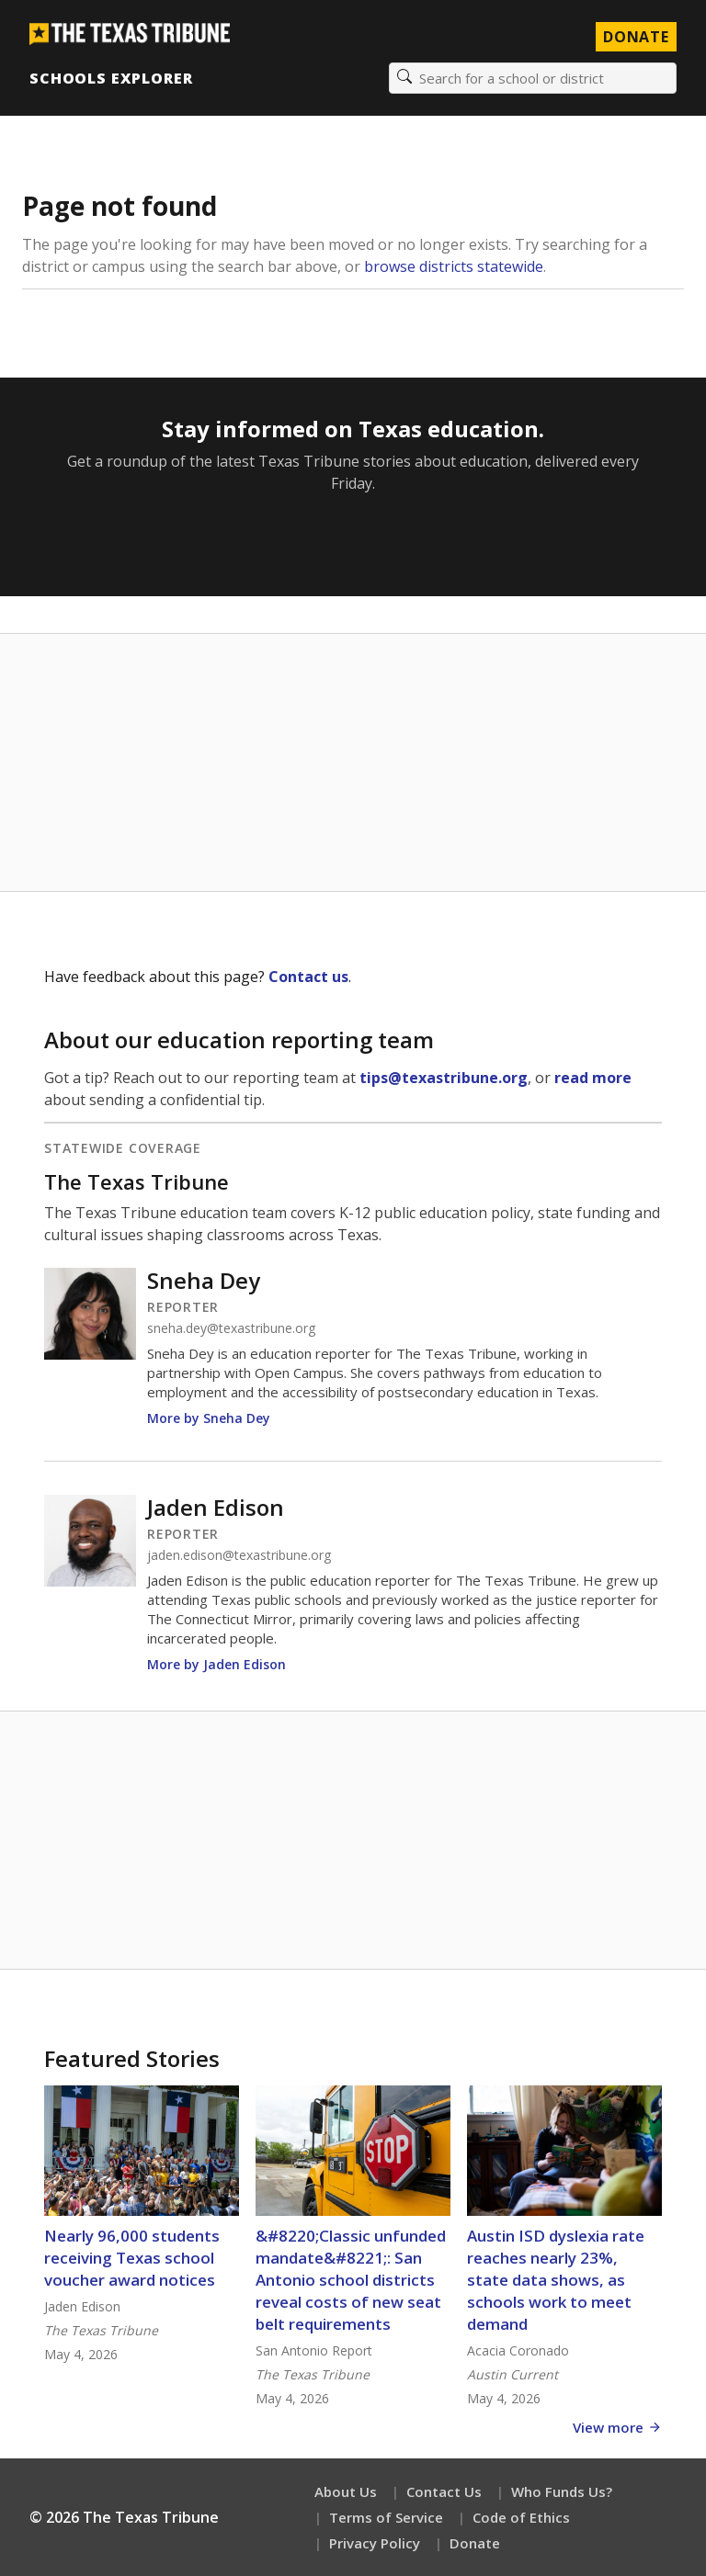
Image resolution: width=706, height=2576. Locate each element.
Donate (475, 2543)
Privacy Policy (374, 2543)
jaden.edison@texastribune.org (239, 1555)
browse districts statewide (453, 266)
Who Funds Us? (561, 2491)
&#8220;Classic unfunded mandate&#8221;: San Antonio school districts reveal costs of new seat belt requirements (351, 2279)
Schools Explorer (110, 78)
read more (593, 1078)
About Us (345, 2491)
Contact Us (444, 2491)
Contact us (308, 976)
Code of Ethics (521, 2517)
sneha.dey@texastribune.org (231, 1328)
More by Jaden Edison (216, 1664)
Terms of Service (386, 2517)
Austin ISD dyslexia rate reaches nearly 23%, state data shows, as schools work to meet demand (555, 2279)
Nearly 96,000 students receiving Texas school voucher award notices (132, 2257)
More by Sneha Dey (208, 1418)
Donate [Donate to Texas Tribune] (636, 37)
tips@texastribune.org (443, 1078)
